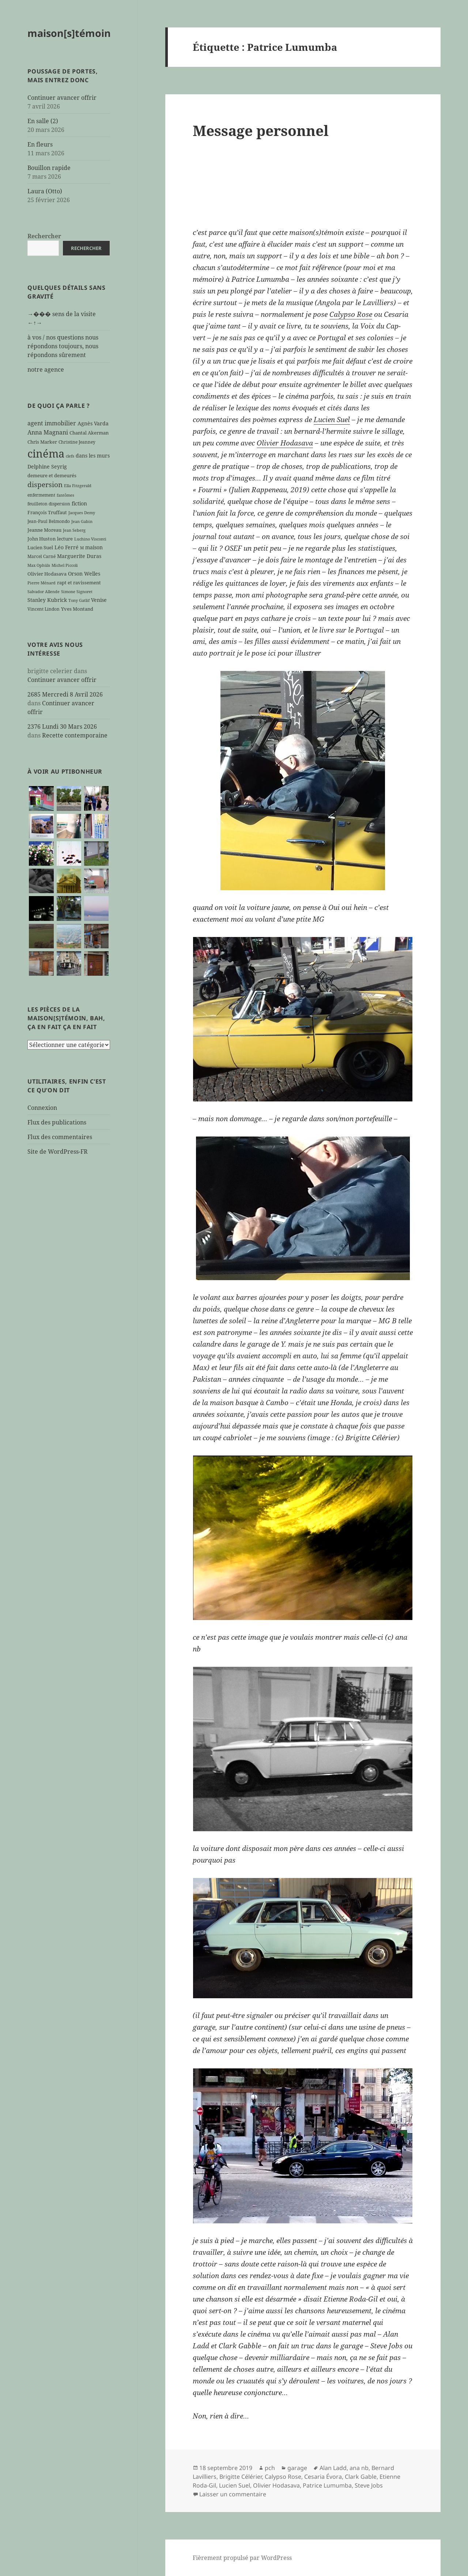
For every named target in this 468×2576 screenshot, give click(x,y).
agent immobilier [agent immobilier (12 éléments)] (51, 423)
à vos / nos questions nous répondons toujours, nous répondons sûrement (62, 346)
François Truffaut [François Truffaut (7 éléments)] (47, 512)
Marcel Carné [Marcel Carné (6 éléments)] (41, 556)
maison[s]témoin (69, 33)
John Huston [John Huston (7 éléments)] (41, 538)
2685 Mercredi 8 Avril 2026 (65, 694)
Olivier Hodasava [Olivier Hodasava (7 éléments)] (47, 573)
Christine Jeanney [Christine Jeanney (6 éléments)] (76, 442)
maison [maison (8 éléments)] (94, 547)
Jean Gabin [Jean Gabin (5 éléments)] (82, 521)
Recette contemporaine (74, 735)
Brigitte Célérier (240, 2477)
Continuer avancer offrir (62, 98)
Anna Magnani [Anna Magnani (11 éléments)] (47, 432)
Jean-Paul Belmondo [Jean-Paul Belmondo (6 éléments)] (48, 521)
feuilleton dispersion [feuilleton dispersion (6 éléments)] (48, 504)
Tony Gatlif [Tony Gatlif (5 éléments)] (79, 600)
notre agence (45, 369)
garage (297, 2468)
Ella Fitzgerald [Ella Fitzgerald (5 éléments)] (77, 485)
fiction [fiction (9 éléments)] (79, 503)
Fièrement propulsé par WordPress (242, 2558)
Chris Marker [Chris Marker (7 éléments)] (42, 442)
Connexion (42, 1108)
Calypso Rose (350, 314)
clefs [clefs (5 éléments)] (70, 456)
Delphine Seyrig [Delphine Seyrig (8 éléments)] (47, 466)
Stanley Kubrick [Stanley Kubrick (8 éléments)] (47, 599)
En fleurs (40, 144)
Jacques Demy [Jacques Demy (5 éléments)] (81, 512)
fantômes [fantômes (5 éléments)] (65, 495)
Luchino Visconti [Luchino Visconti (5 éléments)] (90, 539)
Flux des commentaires (59, 1137)
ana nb (359, 2468)
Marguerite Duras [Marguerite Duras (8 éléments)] (79, 556)
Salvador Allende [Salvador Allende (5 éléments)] (43, 591)
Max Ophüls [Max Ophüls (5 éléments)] (38, 565)
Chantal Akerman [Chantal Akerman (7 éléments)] (89, 432)
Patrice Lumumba (327, 2485)
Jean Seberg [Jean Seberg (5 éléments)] (74, 530)
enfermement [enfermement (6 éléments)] (41, 495)
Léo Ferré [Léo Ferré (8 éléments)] (66, 547)
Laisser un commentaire (232, 2494)
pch (270, 2468)
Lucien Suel (332, 419)
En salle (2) (42, 121)
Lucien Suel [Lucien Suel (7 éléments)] (40, 547)
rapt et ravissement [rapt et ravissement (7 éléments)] (79, 582)
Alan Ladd (333, 2468)
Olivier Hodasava (285, 443)
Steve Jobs (369, 2485)
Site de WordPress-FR (57, 1151)
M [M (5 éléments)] (82, 547)
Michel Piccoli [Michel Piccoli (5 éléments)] (65, 565)
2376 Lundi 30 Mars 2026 (62, 726)
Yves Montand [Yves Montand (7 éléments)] (77, 609)
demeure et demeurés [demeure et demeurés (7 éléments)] (51, 475)
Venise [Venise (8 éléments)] (99, 599)
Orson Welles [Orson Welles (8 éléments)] (84, 573)
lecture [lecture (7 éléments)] (65, 538)
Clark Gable (361, 2477)
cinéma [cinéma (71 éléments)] (45, 453)
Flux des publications (56, 1122)
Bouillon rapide (49, 168)
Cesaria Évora (323, 2477)
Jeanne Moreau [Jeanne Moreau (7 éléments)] (44, 530)
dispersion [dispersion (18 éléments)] (45, 484)
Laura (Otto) (44, 191)
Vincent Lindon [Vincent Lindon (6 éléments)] (43, 609)
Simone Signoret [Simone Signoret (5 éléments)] (77, 591)
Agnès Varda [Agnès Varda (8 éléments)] (93, 423)
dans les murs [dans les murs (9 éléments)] (93, 455)
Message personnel (261, 130)
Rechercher (44, 236)
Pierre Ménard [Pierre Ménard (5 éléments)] (41, 582)
